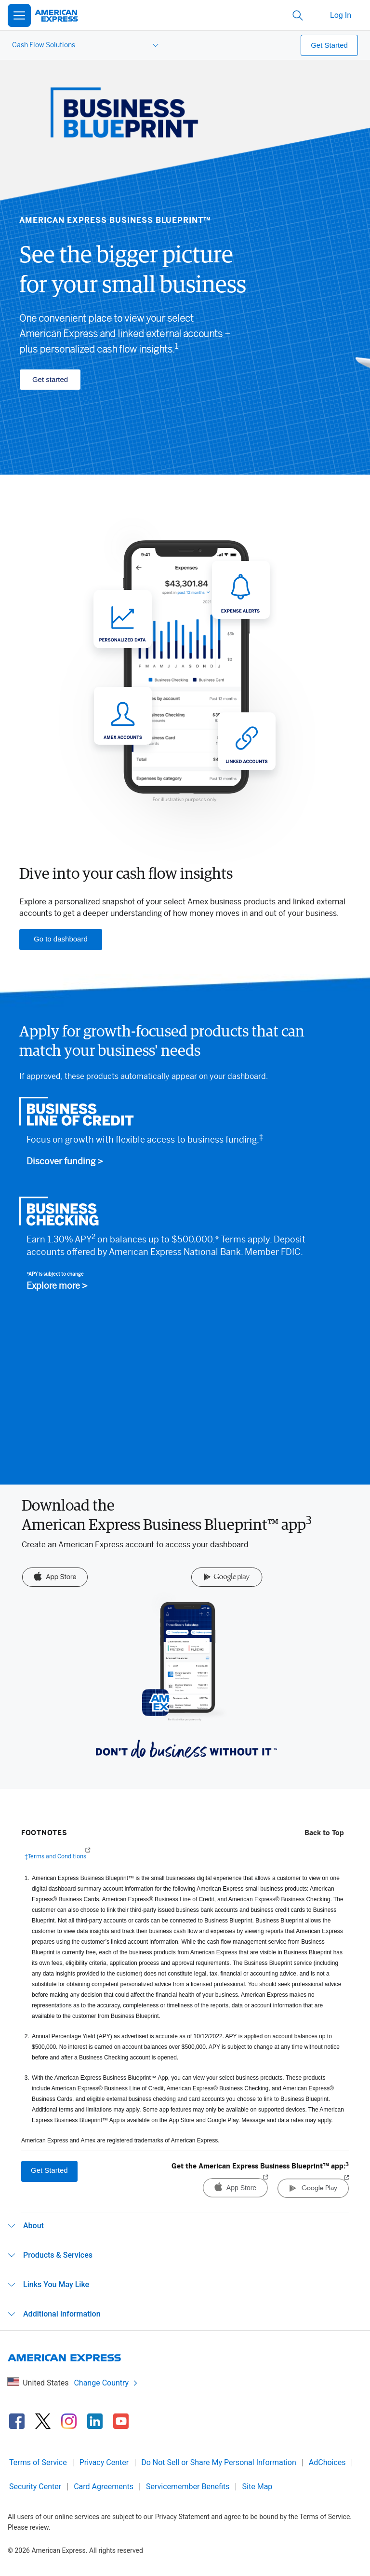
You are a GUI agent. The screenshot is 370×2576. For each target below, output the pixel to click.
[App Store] (55, 1577)
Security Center (35, 2486)
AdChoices (327, 2462)
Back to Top (324, 1833)
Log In (340, 15)
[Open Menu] (19, 15)
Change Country (106, 2382)
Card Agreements (103, 2486)
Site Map (257, 2486)
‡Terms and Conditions (55, 1856)
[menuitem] (84, 45)
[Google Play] (227, 1577)
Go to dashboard (61, 939)
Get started (50, 379)
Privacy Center (104, 2462)
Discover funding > (64, 1162)
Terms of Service (38, 2462)
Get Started (329, 45)
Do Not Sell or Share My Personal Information (218, 2462)
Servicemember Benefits (188, 2486)
